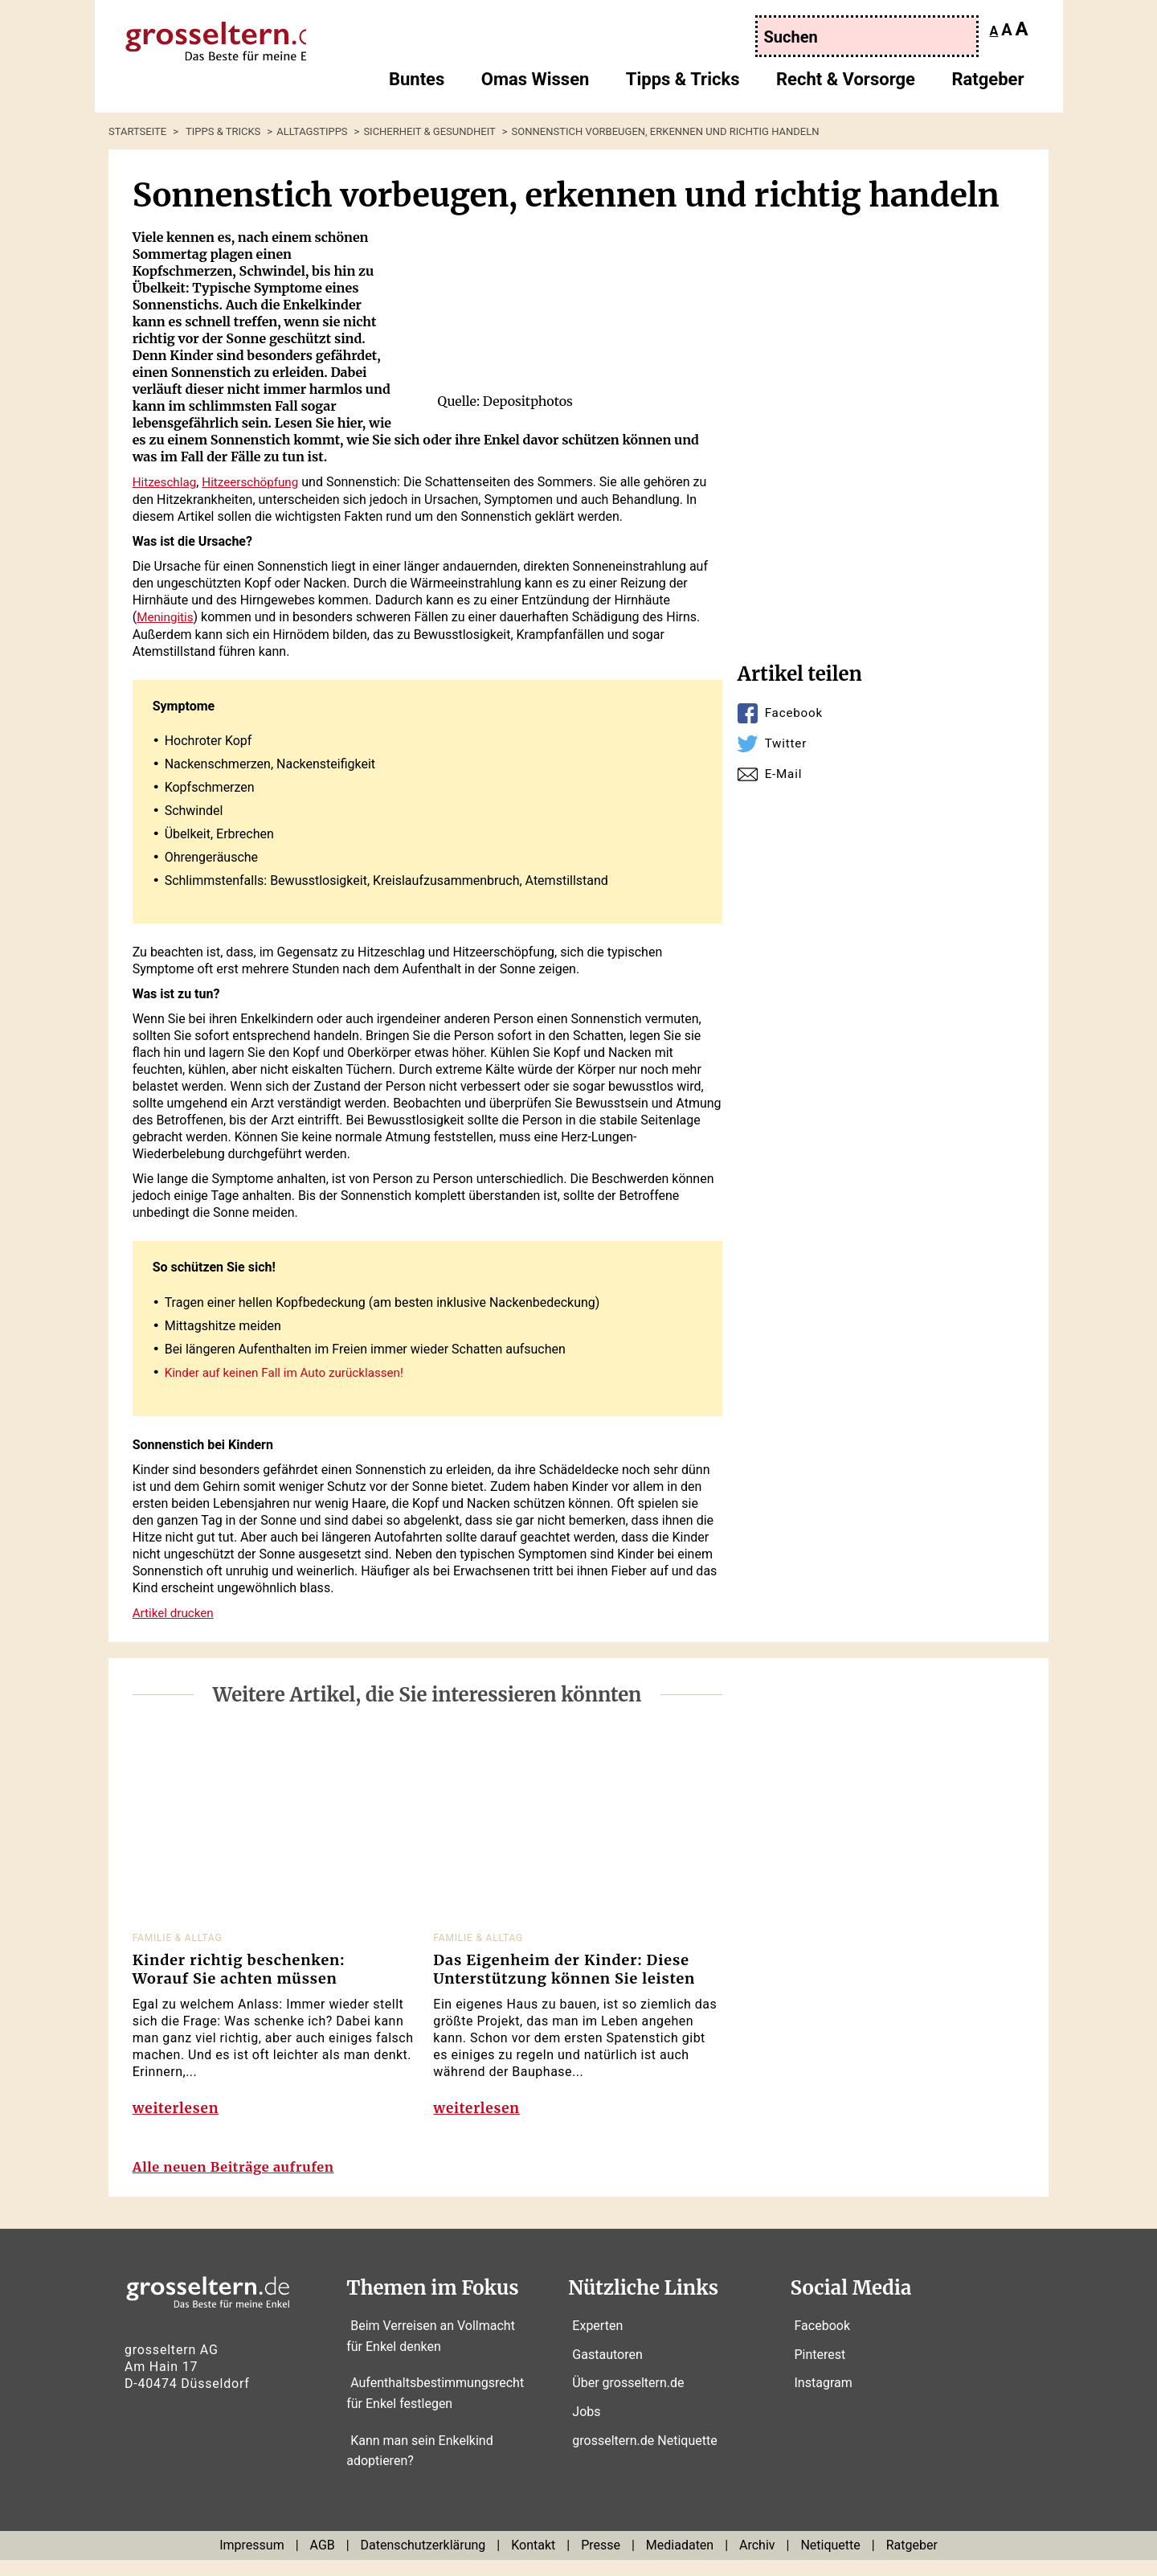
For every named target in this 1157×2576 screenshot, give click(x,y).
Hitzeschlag (166, 481)
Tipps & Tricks (683, 85)
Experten (597, 2342)
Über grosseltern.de (628, 2399)
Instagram (823, 2399)
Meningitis (166, 616)
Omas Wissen (535, 85)
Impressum (251, 2562)
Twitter (787, 743)
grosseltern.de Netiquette (644, 2456)
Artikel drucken (176, 1610)
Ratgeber (987, 85)
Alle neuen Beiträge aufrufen (243, 2183)
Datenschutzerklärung (423, 2562)
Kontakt (533, 2562)
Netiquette (830, 2562)
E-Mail (784, 773)
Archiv (757, 2562)
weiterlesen (178, 2113)
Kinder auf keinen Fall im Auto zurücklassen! (290, 1370)
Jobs (586, 2428)
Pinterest (820, 2370)
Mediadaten (679, 2562)
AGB (322, 2562)
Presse (600, 2562)
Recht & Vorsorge (845, 85)
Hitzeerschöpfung (257, 481)
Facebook (795, 712)
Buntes (416, 85)
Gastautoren (607, 2370)
